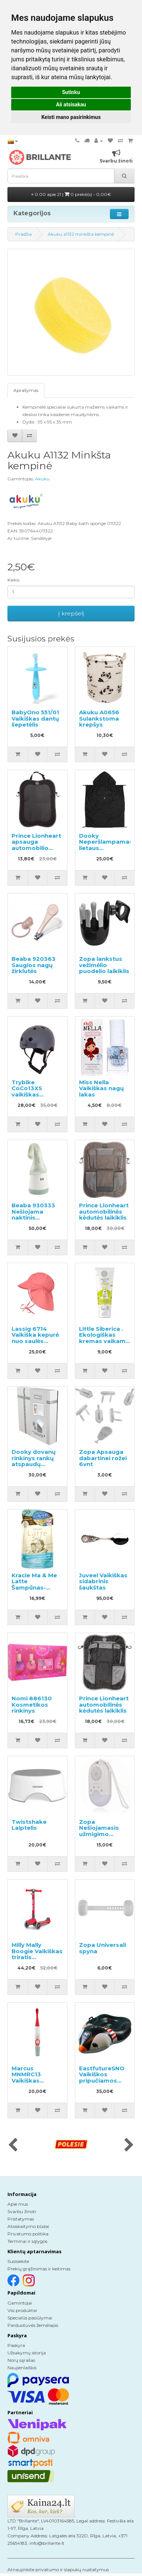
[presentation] (12, 2145)
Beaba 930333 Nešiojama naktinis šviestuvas (33, 1214)
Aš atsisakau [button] (71, 104)
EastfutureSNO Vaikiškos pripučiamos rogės (101, 2077)
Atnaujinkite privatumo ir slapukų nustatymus (58, 2569)
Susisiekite (18, 2261)
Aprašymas (25, 390)
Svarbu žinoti (21, 2211)
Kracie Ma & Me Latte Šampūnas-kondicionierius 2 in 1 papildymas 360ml (37, 1591)
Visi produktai (22, 2310)
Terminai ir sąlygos (27, 2241)
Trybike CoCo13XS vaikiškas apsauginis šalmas (28, 1094)
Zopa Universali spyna (102, 1948)
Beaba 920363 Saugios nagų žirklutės (34, 965)
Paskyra (16, 2345)
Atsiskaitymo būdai (28, 2226)
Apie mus (17, 2204)
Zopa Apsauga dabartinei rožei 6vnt (103, 1458)
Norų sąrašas (21, 2360)
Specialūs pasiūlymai (29, 2318)
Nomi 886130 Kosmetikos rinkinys (32, 1704)
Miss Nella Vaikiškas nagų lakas (101, 1088)
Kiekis (13, 580)
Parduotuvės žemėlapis (32, 2325)
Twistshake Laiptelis (29, 1825)
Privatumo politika (27, 2234)
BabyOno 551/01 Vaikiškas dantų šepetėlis (35, 718)
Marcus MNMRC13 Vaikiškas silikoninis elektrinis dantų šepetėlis (35, 2084)
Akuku (42, 479)
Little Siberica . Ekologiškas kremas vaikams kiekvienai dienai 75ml (104, 1341)
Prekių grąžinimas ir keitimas (38, 2268)
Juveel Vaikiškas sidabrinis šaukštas (103, 1581)
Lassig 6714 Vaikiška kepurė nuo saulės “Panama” (35, 1338)
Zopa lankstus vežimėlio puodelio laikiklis (104, 965)
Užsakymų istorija (26, 2353)
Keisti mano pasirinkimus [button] (71, 117)
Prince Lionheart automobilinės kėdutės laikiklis (104, 1211)
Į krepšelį (71, 613)
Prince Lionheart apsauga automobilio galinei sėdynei (36, 845)
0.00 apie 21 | (71, 194)
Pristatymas (20, 2219)
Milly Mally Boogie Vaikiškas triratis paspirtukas (37, 1954)
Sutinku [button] (71, 92)
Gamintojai (19, 2303)
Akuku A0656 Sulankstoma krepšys (99, 718)
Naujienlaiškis (22, 2367)
